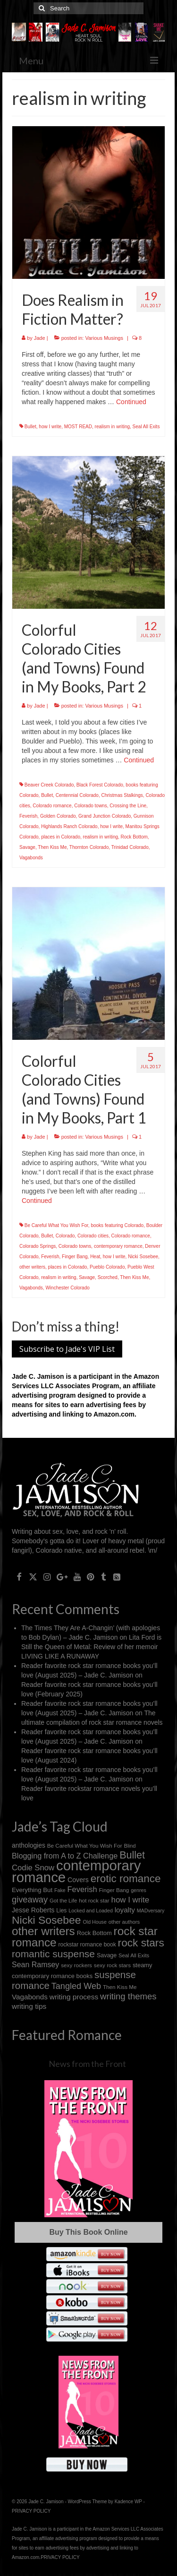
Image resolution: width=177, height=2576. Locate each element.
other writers (32, 1267)
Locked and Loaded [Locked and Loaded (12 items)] (90, 1910)
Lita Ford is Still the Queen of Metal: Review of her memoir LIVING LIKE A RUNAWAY (91, 1647)
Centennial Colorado (77, 795)
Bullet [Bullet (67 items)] (132, 1855)
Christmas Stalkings (122, 795)
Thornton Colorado (89, 847)
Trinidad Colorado (130, 847)
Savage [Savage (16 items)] (107, 1955)
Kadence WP (128, 2501)
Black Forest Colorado (99, 784)
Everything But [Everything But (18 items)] (32, 1889)
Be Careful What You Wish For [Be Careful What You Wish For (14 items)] (84, 1845)
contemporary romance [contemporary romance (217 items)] (76, 1871)
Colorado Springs (37, 1246)
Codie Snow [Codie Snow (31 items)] (33, 1867)
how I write (50, 426)
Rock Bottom (134, 836)
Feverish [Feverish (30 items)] (82, 1889)
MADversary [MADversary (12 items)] (151, 1910)
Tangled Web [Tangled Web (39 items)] (76, 1986)
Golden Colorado (58, 816)
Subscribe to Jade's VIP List (67, 1349)
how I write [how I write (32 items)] (130, 1899)
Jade (39, 338)
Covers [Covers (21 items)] (78, 1880)
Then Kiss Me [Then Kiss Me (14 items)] (120, 1987)
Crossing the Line (128, 805)
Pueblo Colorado (107, 1267)
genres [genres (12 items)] (138, 1890)
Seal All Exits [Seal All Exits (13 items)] (133, 1955)
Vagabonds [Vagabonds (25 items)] (30, 1997)
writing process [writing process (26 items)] (74, 1997)
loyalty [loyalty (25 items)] (125, 1910)
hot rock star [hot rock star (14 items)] (94, 1900)
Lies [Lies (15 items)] (61, 1910)
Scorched (108, 1277)
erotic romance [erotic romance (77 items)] (126, 1878)
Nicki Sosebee (143, 1256)
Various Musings (104, 338)
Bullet (30, 426)
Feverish (28, 816)
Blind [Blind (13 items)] (130, 1846)
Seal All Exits (146, 426)
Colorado (65, 1235)
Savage (27, 847)
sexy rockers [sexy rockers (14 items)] (76, 1965)
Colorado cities (93, 1235)
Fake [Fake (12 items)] (60, 1890)
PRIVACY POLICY (31, 2511)
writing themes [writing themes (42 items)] (128, 1996)
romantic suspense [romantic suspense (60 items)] (53, 1953)
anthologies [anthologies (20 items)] (28, 1845)
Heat (95, 1256)
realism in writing (112, 426)
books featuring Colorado (117, 1225)
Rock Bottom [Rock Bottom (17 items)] (94, 1932)
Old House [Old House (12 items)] (95, 1922)
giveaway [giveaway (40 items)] (30, 1899)
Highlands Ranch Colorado (69, 826)
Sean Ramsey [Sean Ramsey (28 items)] (35, 1965)
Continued (131, 402)
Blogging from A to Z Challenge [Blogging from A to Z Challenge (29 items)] (65, 1855)
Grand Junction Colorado (104, 816)
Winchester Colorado (67, 1287)
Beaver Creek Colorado (49, 784)
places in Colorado (60, 836)
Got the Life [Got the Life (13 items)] (63, 1900)
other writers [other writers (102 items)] (43, 1931)
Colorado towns (90, 805)
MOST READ (78, 426)
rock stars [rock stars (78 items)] (141, 1942)
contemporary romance (118, 1246)
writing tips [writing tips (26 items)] (29, 2006)
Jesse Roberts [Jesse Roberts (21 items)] (33, 1910)
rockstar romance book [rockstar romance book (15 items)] (87, 1944)
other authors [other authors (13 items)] (124, 1922)
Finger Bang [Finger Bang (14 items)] (114, 1890)
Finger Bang (74, 1256)
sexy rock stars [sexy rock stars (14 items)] (112, 1965)
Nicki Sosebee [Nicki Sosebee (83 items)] (46, 1920)
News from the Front (87, 2063)
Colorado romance (52, 805)
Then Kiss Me (52, 847)
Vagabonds (31, 857)
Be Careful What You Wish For (56, 1225)
